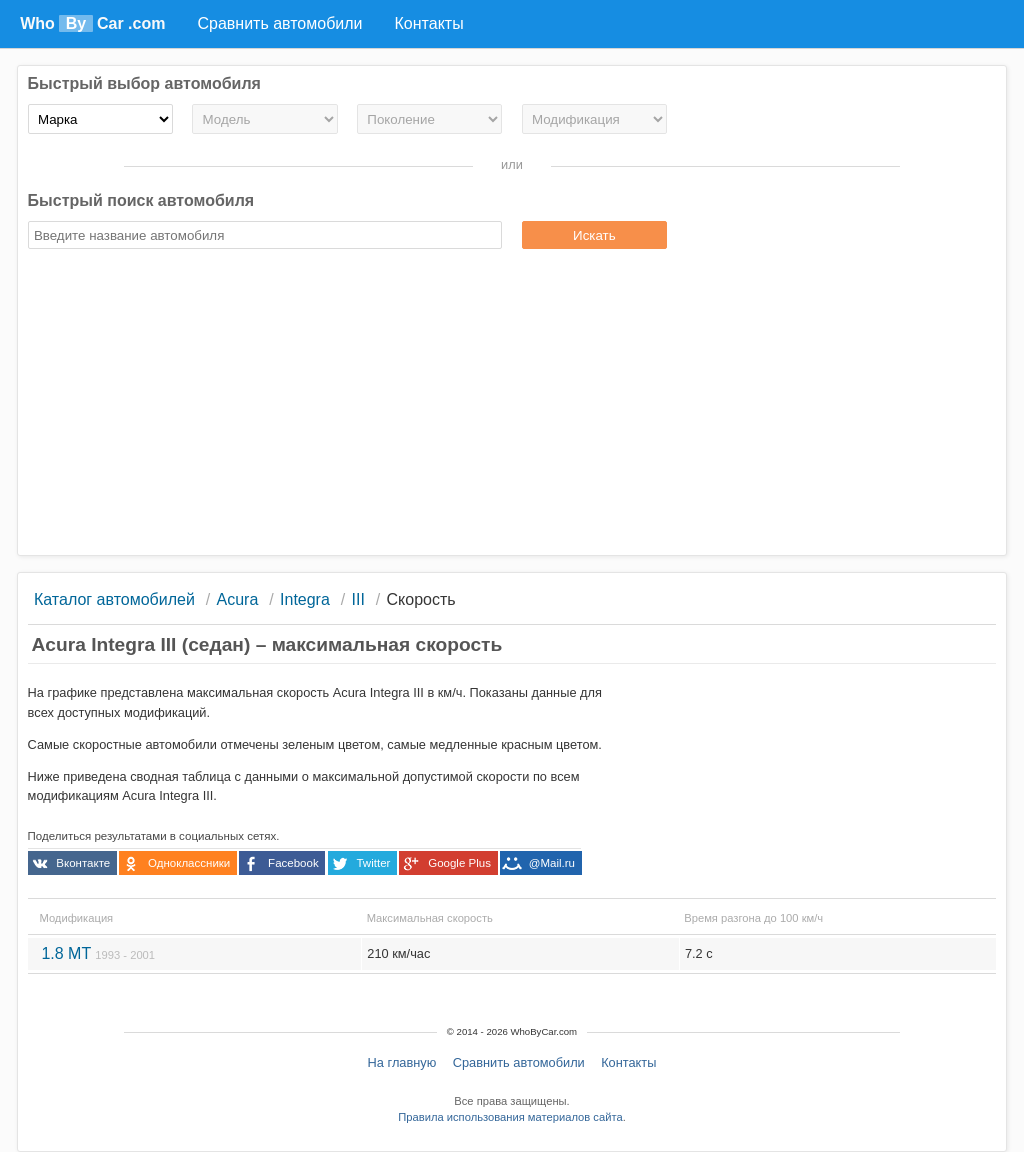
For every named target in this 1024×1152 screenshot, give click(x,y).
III (358, 599)
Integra (305, 599)
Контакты (628, 1062)
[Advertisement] (512, 405)
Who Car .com (92, 23)
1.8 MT (98, 953)
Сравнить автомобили (519, 1062)
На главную (402, 1062)
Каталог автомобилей (114, 599)
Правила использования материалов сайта (510, 1117)
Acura (238, 599)
